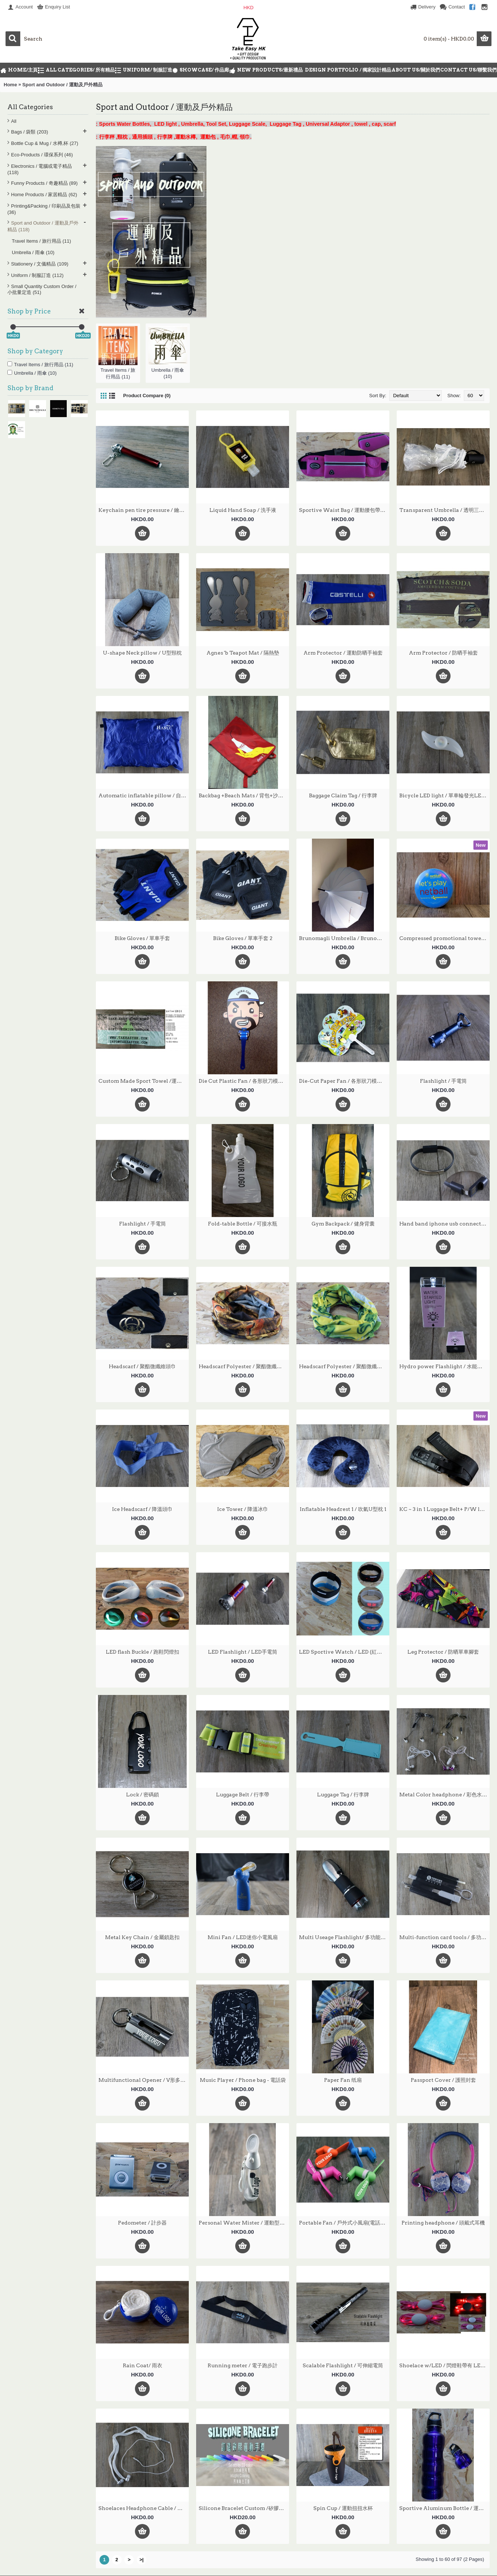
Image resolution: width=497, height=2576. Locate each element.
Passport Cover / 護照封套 (443, 2080)
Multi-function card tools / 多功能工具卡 (444, 1937)
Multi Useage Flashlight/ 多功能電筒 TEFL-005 (344, 1937)
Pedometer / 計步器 (142, 2223)
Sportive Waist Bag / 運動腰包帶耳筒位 (344, 510)
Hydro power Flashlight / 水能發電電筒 (444, 1366)
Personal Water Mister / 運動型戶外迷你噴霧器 (244, 2223)
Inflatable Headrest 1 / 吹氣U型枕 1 (343, 1509)
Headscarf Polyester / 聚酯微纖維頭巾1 (244, 1366)
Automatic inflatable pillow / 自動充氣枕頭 (143, 795)
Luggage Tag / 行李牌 (343, 1794)
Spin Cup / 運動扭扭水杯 (343, 2508)
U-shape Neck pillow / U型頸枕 (142, 653)
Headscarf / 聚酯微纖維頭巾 (142, 1366)
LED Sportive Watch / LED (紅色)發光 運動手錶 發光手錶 (344, 1652)
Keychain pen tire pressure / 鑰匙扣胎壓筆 (143, 510)
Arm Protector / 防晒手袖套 (443, 653)
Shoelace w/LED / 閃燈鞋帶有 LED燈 (444, 2365)
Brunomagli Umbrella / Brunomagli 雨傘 (344, 938)
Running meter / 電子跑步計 (243, 2365)
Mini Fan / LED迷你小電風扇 (243, 1937)
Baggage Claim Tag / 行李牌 (343, 795)
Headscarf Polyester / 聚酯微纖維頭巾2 (344, 1366)
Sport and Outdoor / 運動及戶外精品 (62, 84)
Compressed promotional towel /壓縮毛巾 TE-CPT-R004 (444, 938)
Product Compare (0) (147, 395)
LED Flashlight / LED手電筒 (242, 1652)
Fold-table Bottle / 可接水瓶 (242, 1224)
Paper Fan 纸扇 (343, 2080)
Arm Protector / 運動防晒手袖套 (343, 653)
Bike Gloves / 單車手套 (142, 938)
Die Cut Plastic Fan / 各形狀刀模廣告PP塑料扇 (244, 1081)
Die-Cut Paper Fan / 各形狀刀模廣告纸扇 (344, 1081)
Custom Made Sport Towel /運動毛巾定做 (143, 1081)
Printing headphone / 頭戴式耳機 (443, 2223)
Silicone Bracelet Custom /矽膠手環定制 (244, 2508)
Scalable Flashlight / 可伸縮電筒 (343, 2365)
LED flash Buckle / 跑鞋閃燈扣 (142, 1652)
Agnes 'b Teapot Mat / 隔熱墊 (242, 653)
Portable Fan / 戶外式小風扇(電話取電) (344, 2223)
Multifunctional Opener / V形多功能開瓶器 (143, 2080)
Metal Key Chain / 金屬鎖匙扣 (142, 1937)
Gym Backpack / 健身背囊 (343, 1224)
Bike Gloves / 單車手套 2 (242, 938)
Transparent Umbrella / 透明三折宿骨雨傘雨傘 (444, 510)
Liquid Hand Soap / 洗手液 (242, 510)
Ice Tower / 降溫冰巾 (242, 1509)
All (13, 121)
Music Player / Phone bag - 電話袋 (243, 2080)
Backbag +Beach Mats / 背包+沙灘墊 (243, 795)
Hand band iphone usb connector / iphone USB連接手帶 (444, 1224)
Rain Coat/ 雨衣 (142, 2365)
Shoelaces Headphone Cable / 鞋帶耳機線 (143, 2508)
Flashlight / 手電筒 (443, 1081)
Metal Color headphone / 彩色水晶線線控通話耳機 (444, 1794)
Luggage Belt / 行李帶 (242, 1794)
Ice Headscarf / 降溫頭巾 (142, 1509)
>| (141, 2559)
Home (10, 84)
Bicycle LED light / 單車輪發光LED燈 (444, 795)
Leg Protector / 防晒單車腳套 (443, 1652)
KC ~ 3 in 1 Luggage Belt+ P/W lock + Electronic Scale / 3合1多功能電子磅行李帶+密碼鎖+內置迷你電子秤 (444, 1509)
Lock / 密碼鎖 (142, 1794)
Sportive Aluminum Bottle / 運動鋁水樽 (444, 2508)
